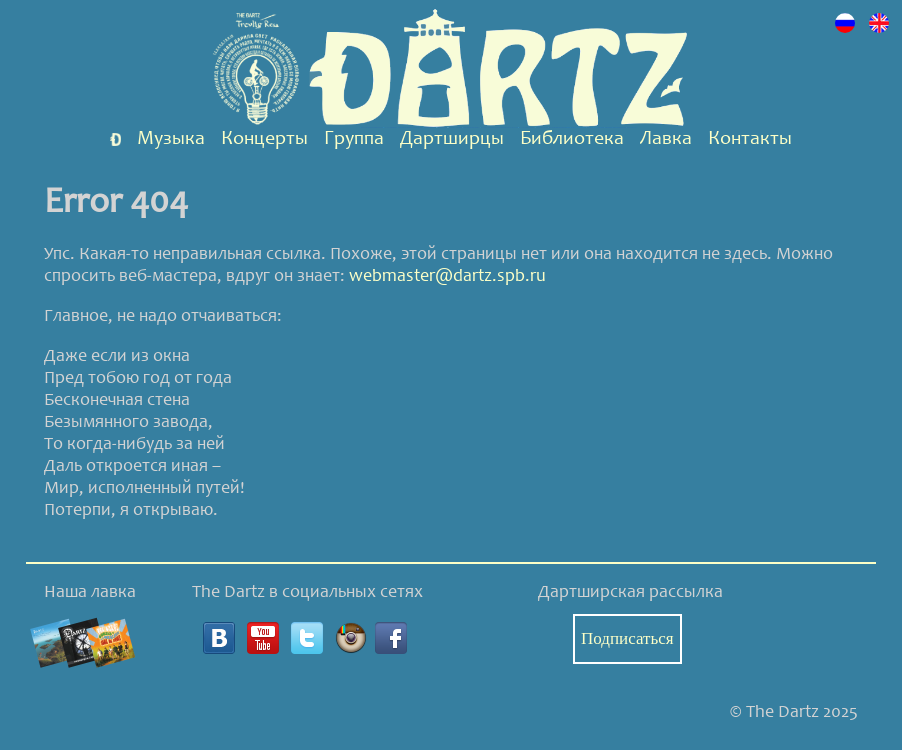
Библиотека (572, 140)
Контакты (750, 140)
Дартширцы (452, 140)
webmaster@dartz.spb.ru (447, 277)
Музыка (171, 140)
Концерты (264, 140)
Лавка (666, 140)
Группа (354, 140)
